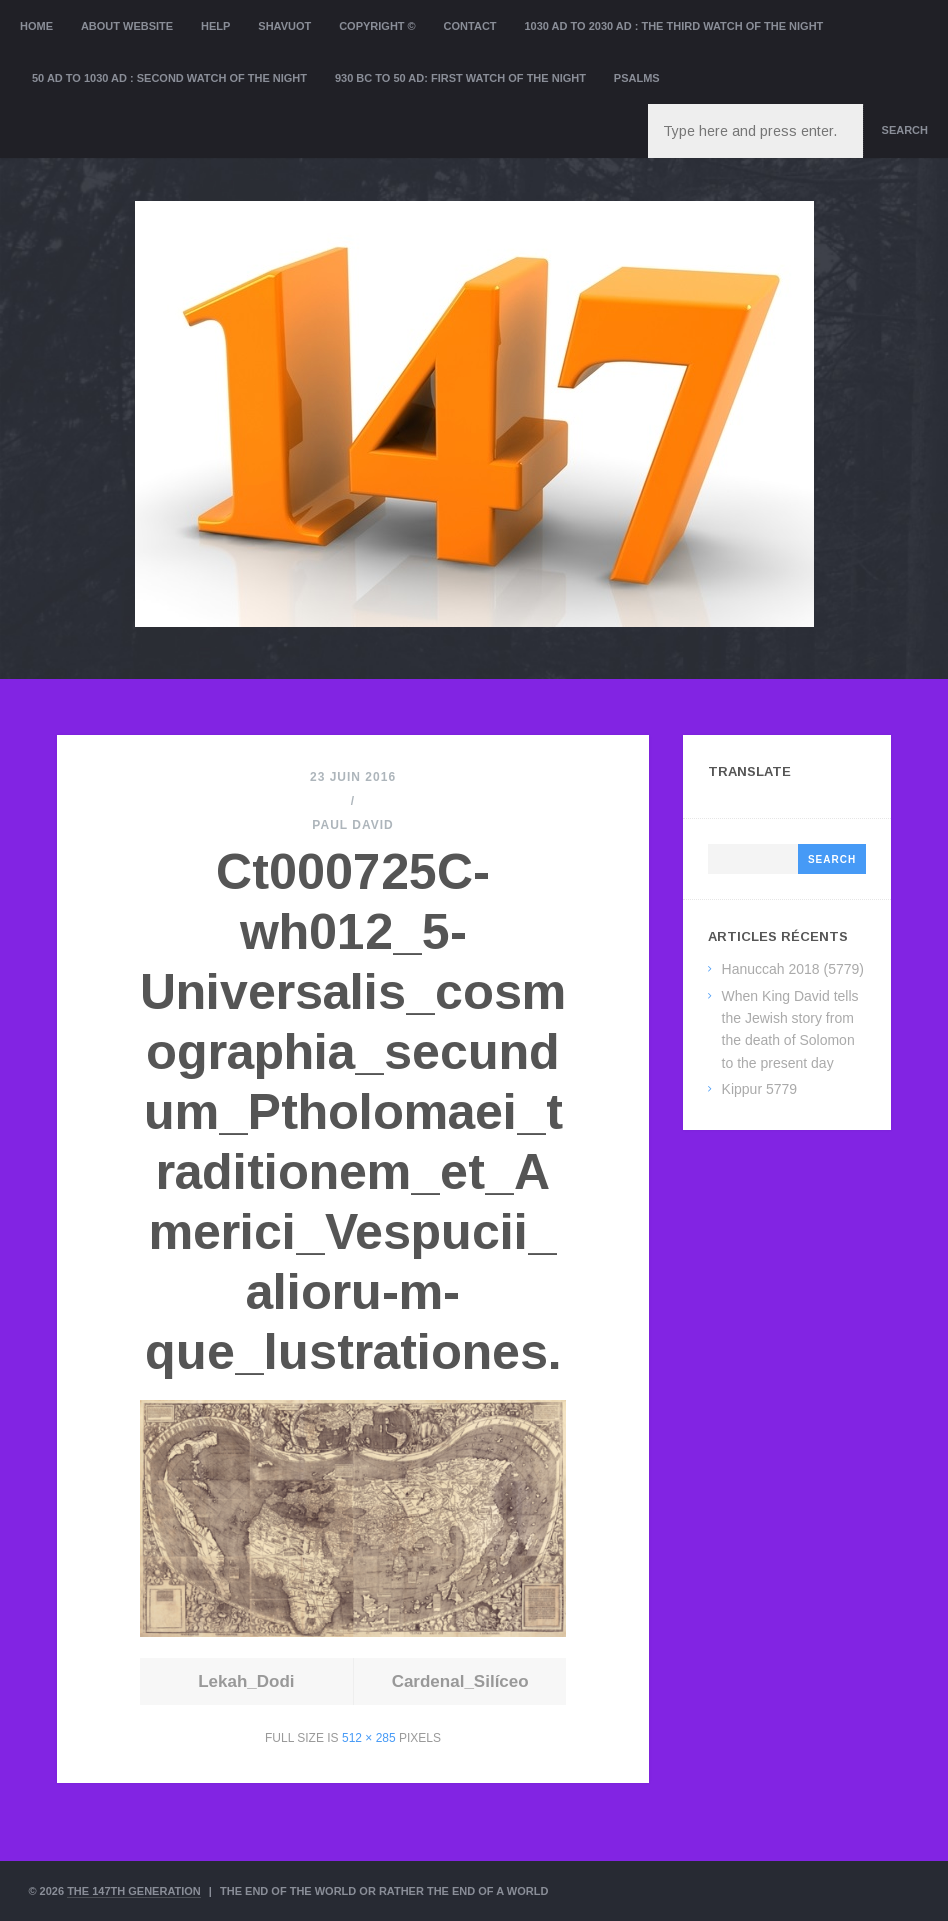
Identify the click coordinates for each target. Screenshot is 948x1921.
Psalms (637, 78)
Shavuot (284, 26)
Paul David (352, 825)
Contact (470, 26)
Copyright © (377, 26)
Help (215, 26)
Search (905, 130)
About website (127, 26)
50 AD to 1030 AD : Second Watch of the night (169, 78)
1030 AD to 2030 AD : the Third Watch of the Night (673, 26)
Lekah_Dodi (246, 1681)
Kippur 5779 (760, 1089)
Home (36, 26)
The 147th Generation (134, 1891)
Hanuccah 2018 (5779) (793, 969)
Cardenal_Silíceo (460, 1681)
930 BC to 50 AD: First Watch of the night (460, 78)
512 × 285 (369, 1738)
